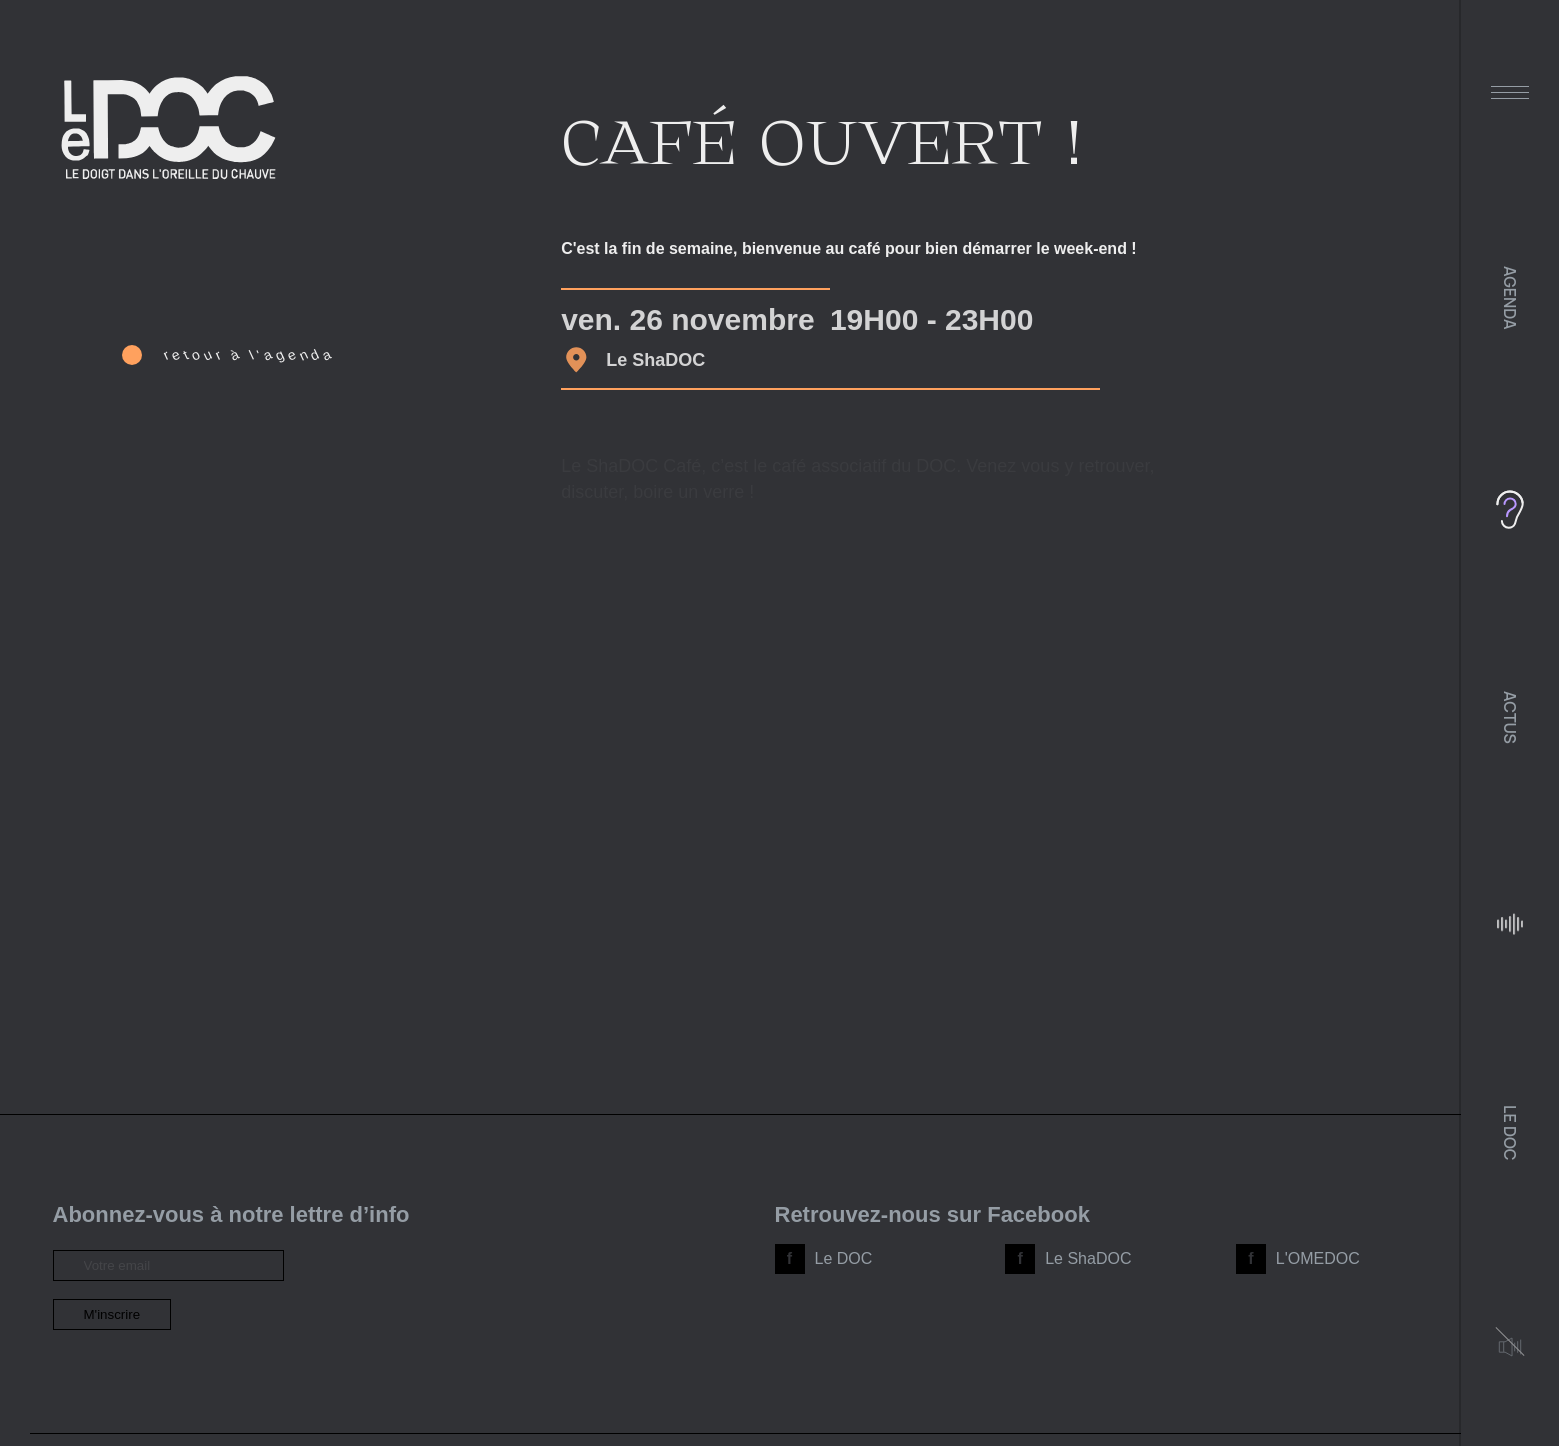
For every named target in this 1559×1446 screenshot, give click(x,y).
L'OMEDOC (1318, 1258)
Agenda (1510, 298)
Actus (1510, 717)
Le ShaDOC (1088, 1258)
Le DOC (1510, 1132)
